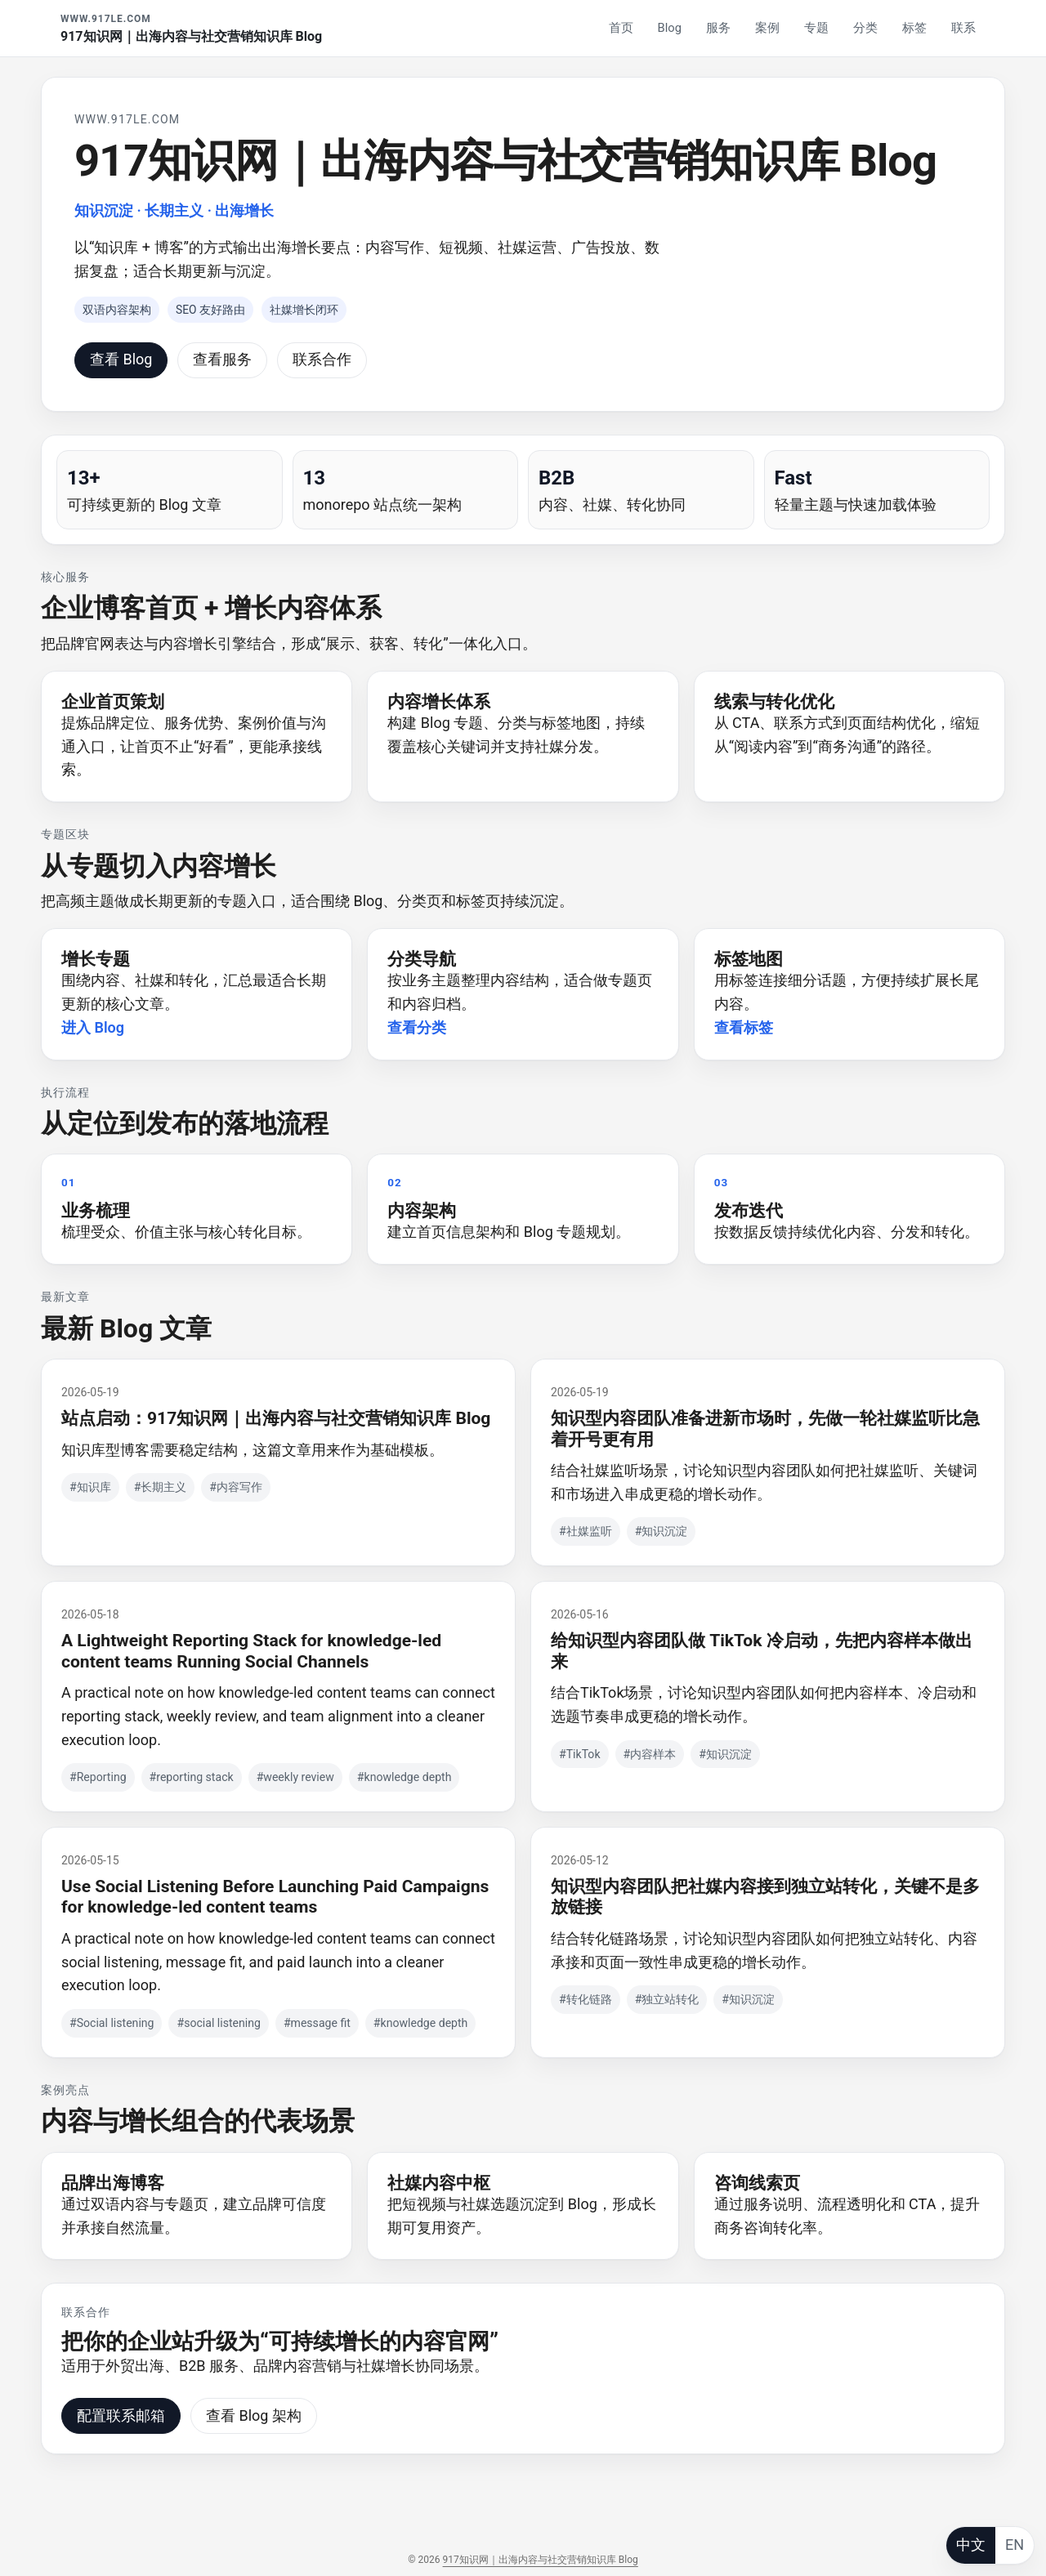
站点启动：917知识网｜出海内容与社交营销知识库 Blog (275, 1418)
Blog (670, 27)
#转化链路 (585, 1999)
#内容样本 (650, 1754)
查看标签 (743, 1027)
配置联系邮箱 (121, 2415)
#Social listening (111, 2022)
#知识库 (90, 1486)
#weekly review (295, 1777)
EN (1014, 2544)
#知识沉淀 (661, 1531)
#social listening (218, 2022)
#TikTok (580, 1754)
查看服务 (222, 359)
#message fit (317, 2022)
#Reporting (98, 1777)
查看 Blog (121, 359)
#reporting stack (192, 1777)
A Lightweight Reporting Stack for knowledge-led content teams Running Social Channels (251, 1650)
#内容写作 (235, 1486)
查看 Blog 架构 (254, 2415)
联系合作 (322, 359)
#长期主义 (160, 1486)
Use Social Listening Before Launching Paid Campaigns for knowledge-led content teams (275, 1896)
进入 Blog (92, 1027)
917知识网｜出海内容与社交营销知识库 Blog (540, 2559)
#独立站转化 (667, 1999)
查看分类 (416, 1027)
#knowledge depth (404, 1777)
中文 (971, 2544)
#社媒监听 (585, 1531)
